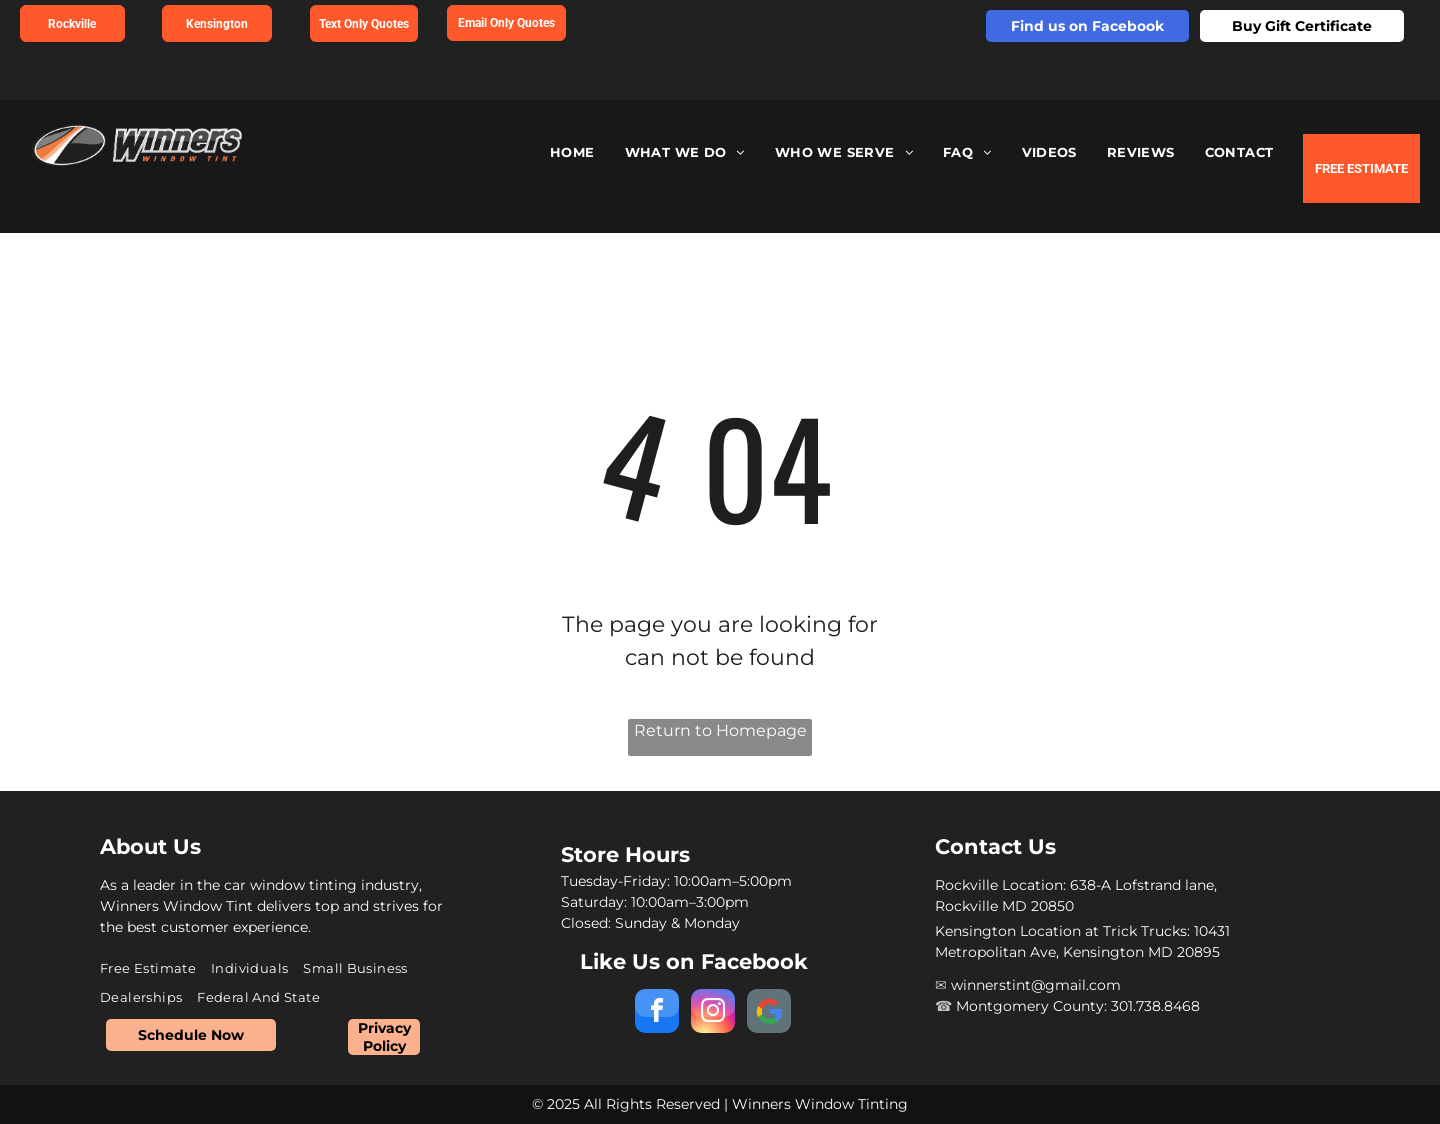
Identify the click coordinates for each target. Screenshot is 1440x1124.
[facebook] (657, 1013)
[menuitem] (572, 153)
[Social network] (769, 1013)
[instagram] (713, 1013)
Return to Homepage (720, 730)
